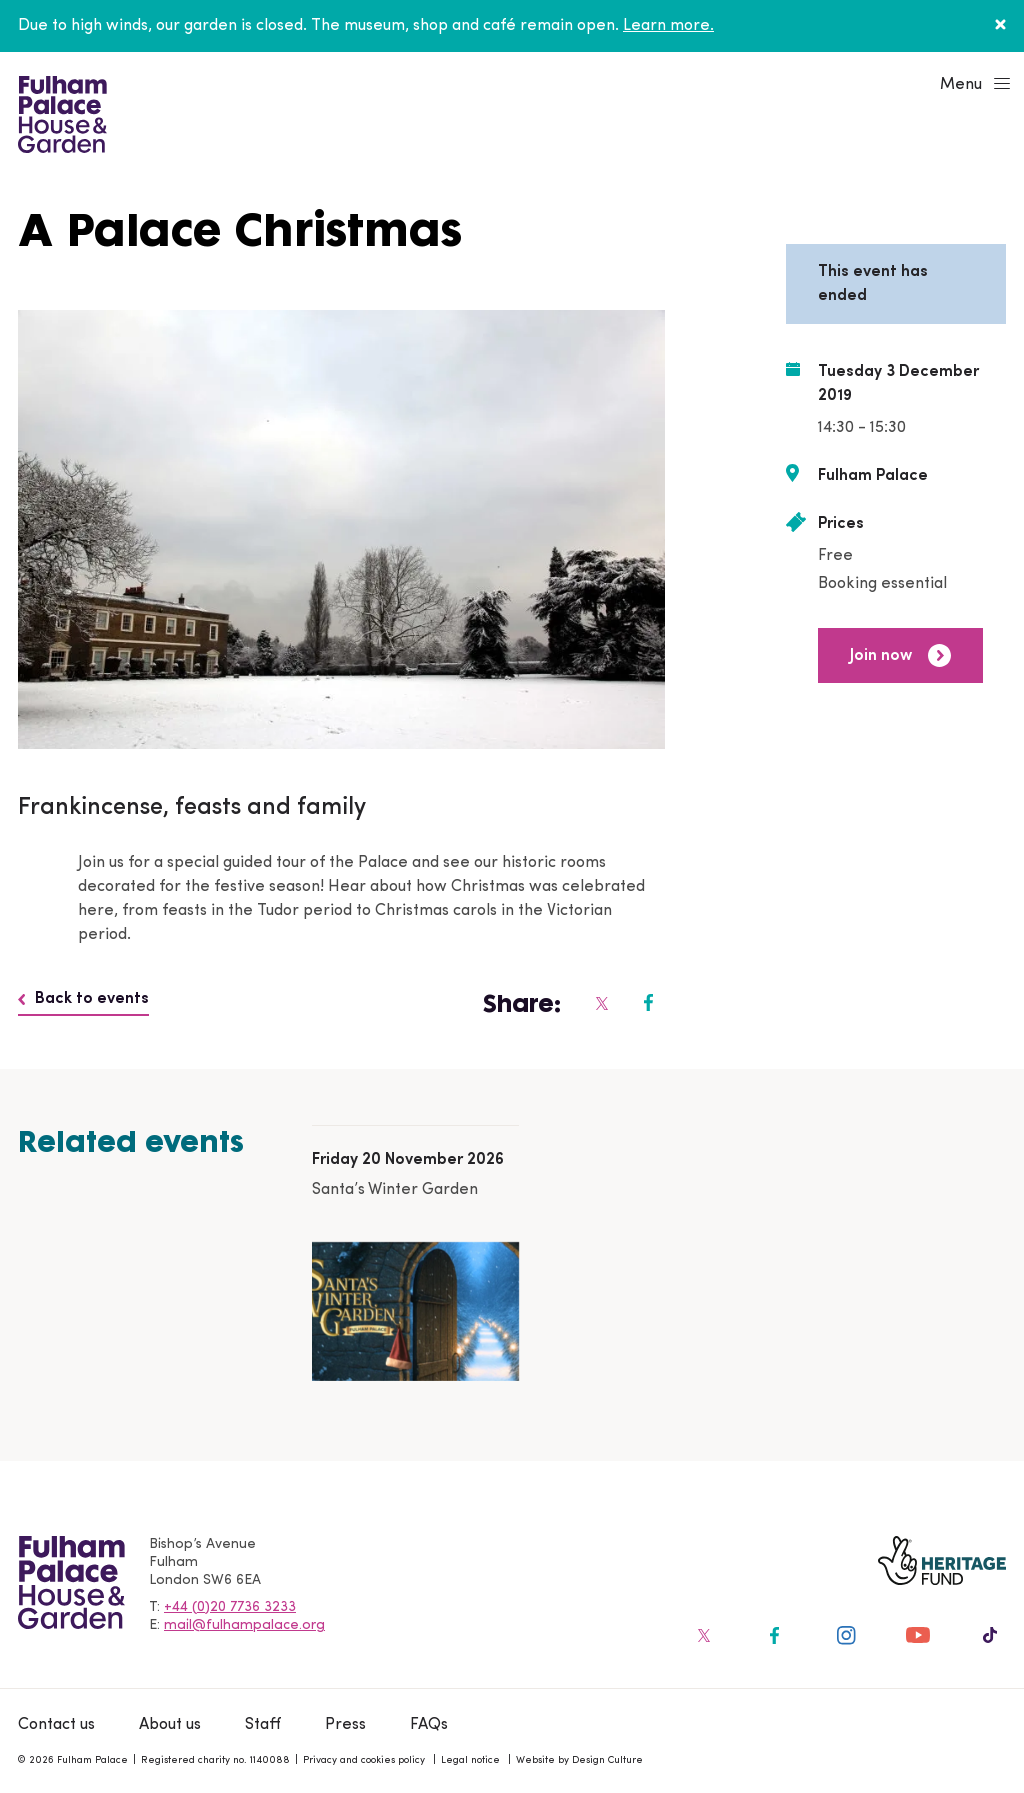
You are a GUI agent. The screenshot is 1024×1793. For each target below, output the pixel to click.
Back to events (83, 999)
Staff (263, 1725)
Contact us (56, 1725)
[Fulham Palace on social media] (601, 1003)
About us (170, 1725)
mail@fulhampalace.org (244, 1625)
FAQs (429, 1725)
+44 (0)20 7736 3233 (230, 1607)
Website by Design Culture (579, 1760)
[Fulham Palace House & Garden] (59, 112)
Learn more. (668, 26)
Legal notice (470, 1760)
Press (345, 1725)
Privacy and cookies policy (364, 1760)
